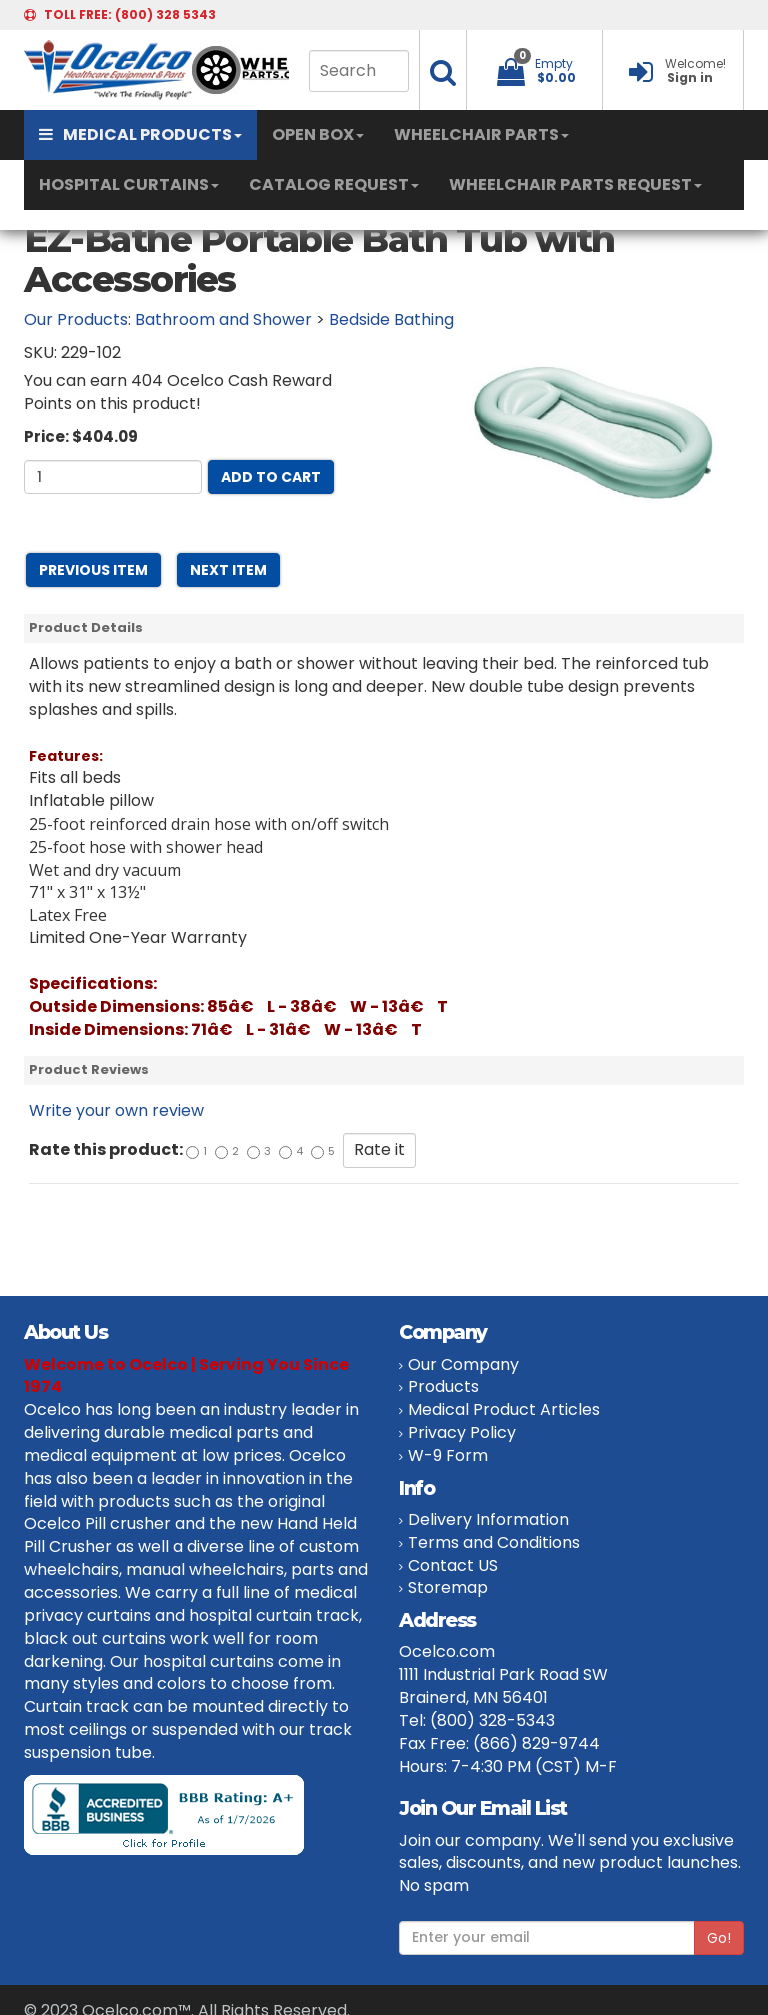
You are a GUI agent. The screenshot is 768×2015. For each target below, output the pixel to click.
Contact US (453, 1565)
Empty (554, 63)
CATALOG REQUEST (334, 184)
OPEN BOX (318, 134)
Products (443, 1386)
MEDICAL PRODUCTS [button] (140, 134)
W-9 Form (448, 1455)
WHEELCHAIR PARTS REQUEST (575, 184)
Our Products (76, 319)
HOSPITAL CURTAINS (129, 184)
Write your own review (116, 1110)
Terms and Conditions (494, 1542)
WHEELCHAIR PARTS (481, 134)
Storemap (448, 1587)
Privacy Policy (462, 1432)
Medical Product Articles (504, 1409)
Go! (719, 1938)
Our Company (463, 1364)
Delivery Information (488, 1519)
